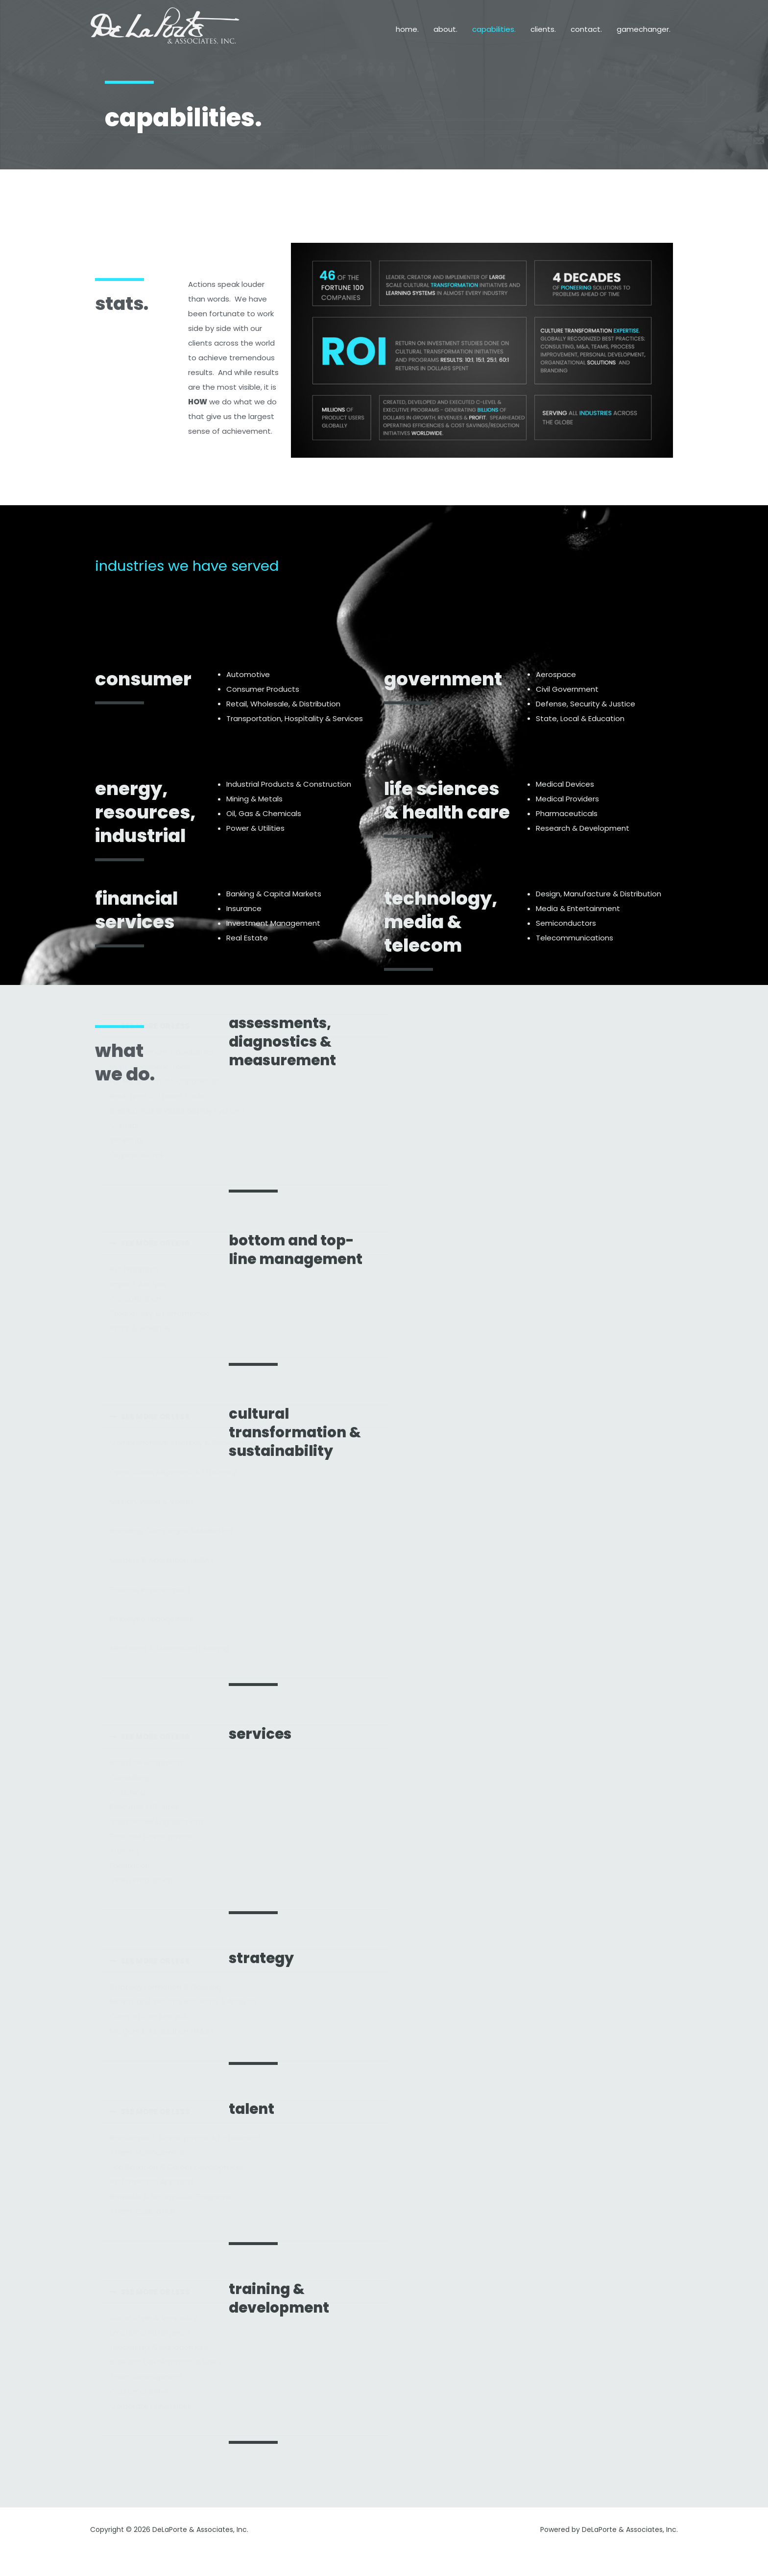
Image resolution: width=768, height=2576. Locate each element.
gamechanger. (644, 29)
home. (407, 29)
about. (445, 29)
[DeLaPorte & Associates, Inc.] (165, 29)
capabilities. (494, 29)
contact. (586, 29)
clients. (543, 29)
